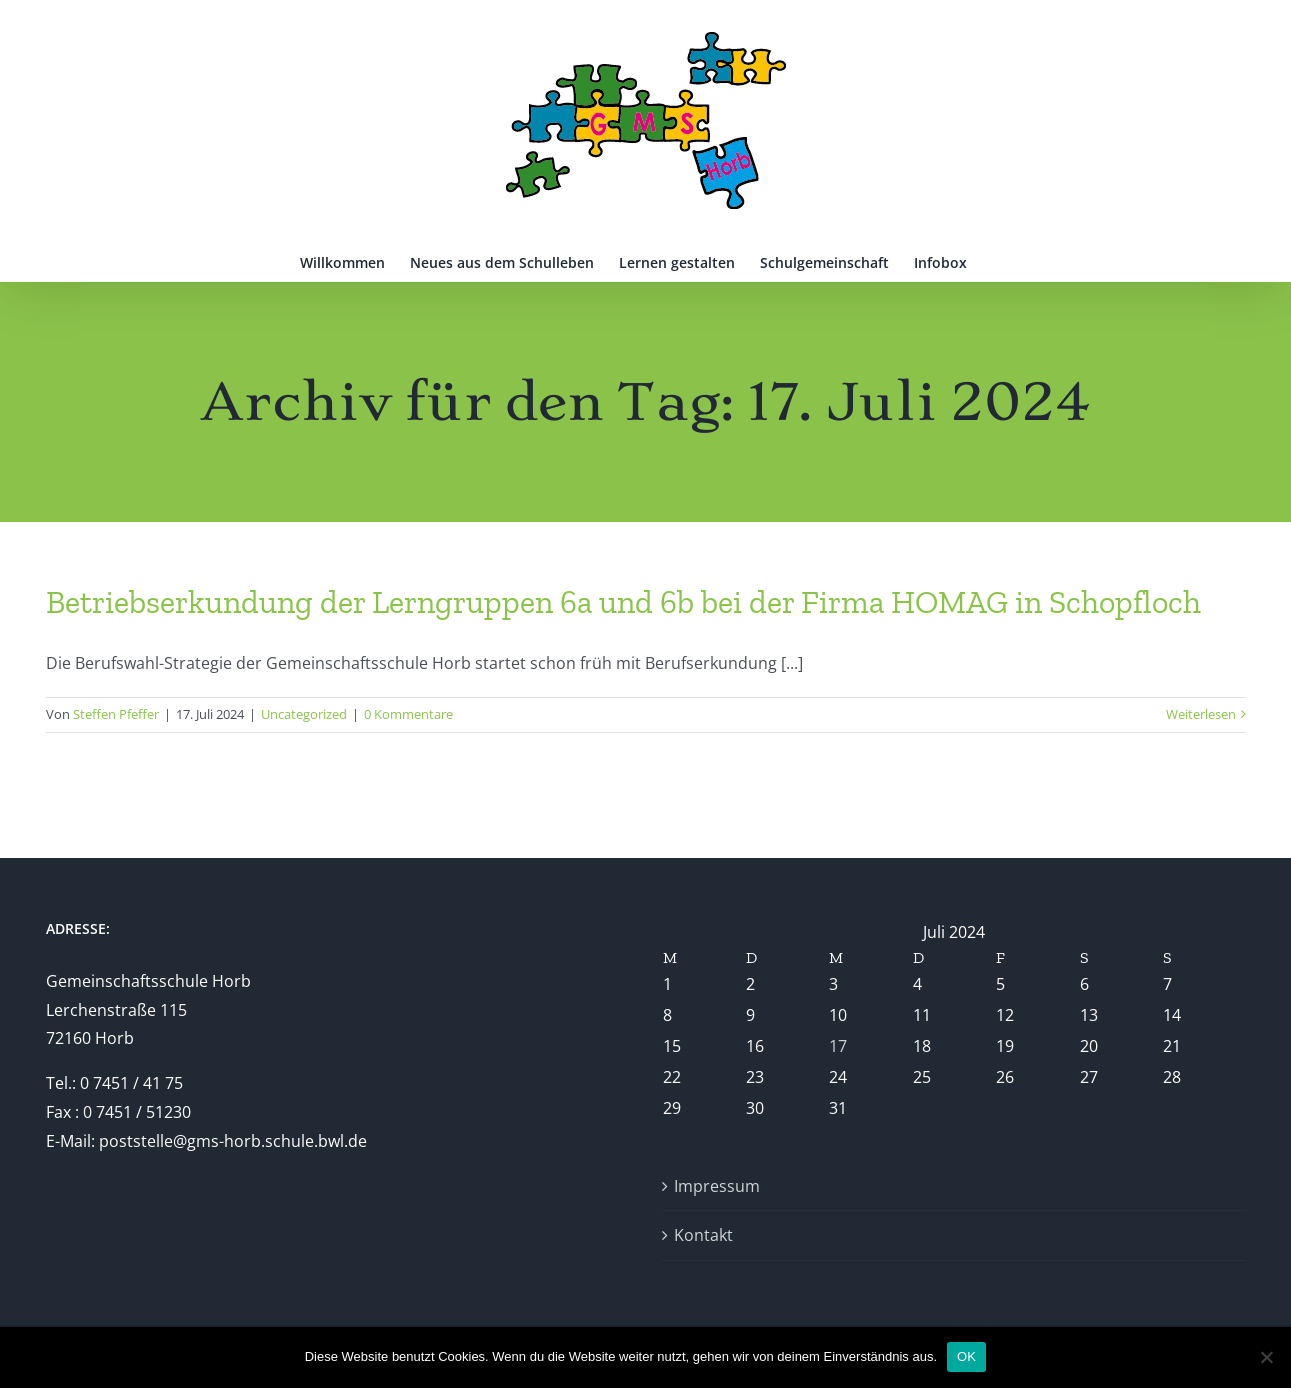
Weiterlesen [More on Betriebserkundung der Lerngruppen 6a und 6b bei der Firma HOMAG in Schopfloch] (1201, 714)
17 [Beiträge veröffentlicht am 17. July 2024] (838, 1046)
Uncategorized (304, 714)
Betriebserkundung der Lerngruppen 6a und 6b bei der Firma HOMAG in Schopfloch (623, 602)
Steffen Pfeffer (116, 714)
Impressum (717, 1186)
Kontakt (703, 1235)
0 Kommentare (408, 714)
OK (966, 1356)
